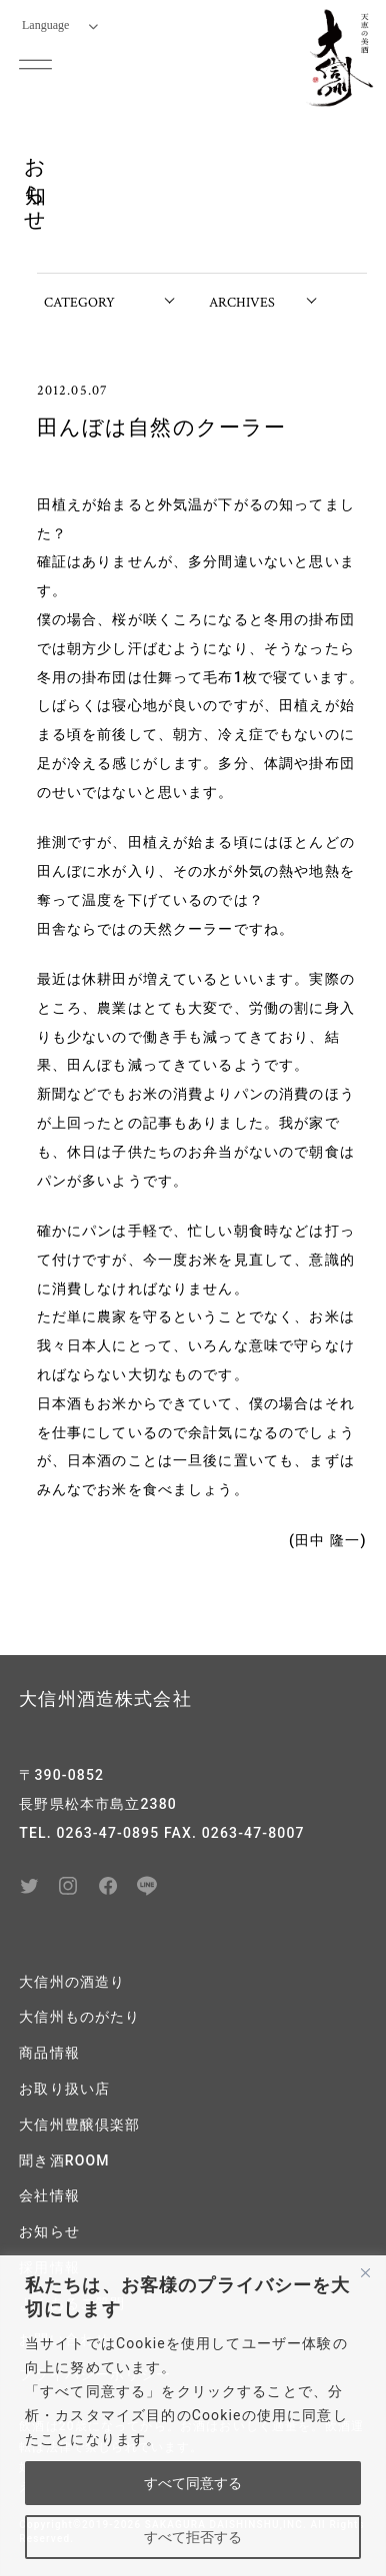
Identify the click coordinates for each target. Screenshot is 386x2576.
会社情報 (49, 2195)
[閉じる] (365, 2272)
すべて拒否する (193, 2537)
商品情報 (49, 2053)
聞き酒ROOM (64, 2160)
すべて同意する (193, 2483)
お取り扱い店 (64, 2089)
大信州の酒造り (72, 1982)
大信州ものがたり (79, 2017)
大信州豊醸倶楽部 (79, 2125)
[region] (193, 2415)
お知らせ (49, 2231)
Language (60, 25)
